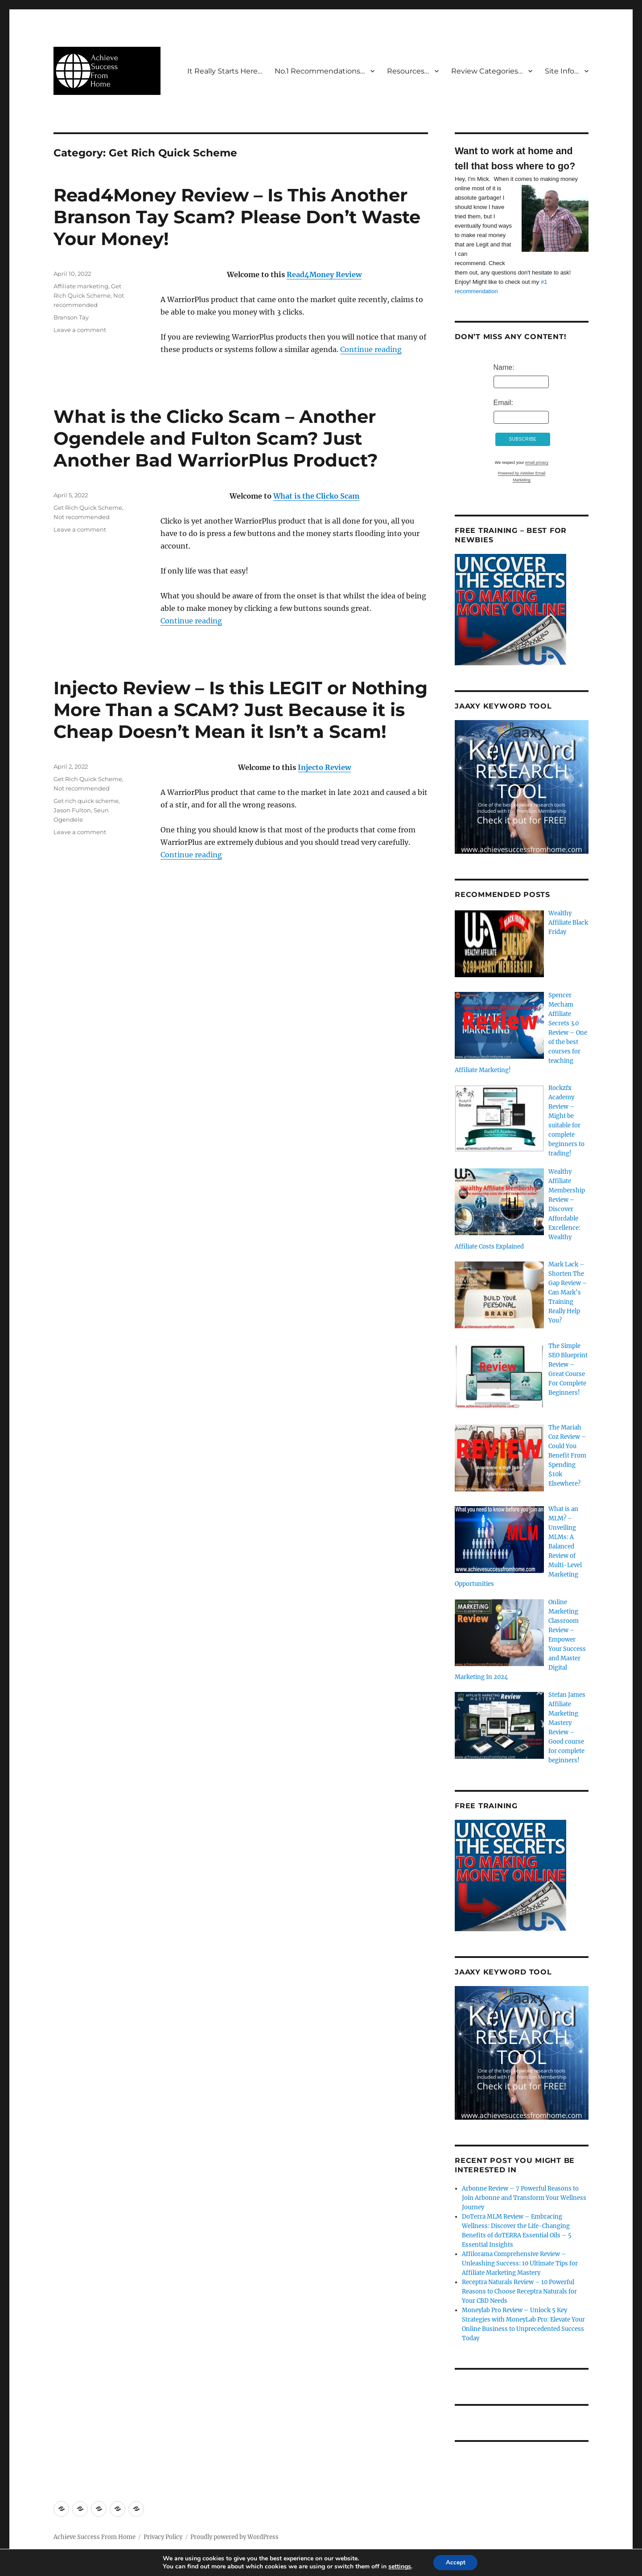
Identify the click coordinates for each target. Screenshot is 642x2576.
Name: (504, 367)
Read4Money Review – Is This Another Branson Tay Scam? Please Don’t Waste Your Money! (237, 217)
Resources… (408, 71)
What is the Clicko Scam (316, 495)
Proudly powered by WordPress (234, 2537)
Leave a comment (80, 329)
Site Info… (562, 71)
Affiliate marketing (81, 286)
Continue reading (371, 349)
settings (398, 2566)
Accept (455, 2562)
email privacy (537, 462)
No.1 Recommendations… (320, 71)
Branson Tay (71, 317)
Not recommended (82, 516)
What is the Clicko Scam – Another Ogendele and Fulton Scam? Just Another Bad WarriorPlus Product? (216, 438)
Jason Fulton (72, 810)
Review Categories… (487, 71)
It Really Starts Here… (224, 71)
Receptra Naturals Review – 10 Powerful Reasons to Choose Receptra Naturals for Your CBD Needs (519, 2291)
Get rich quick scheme (86, 800)
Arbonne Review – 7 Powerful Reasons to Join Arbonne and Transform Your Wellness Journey (524, 2198)
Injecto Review (324, 767)
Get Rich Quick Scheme (88, 507)
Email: (503, 402)
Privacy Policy (163, 2537)
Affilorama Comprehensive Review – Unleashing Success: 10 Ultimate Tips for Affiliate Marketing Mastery (520, 2263)
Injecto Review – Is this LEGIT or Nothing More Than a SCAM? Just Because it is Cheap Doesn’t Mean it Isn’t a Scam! (241, 709)
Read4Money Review (324, 274)
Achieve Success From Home (95, 2537)
